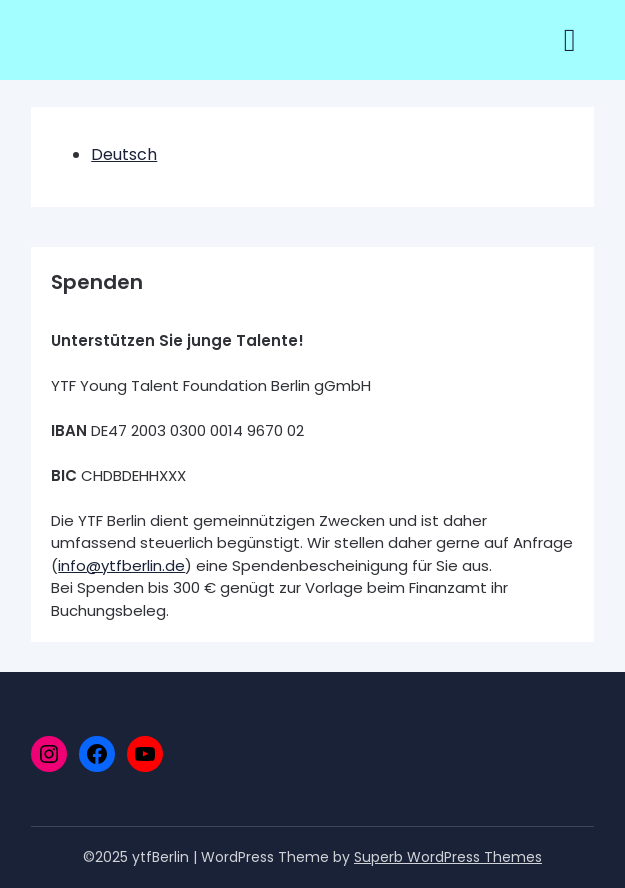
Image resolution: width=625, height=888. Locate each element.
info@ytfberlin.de (121, 565)
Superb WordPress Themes (448, 857)
